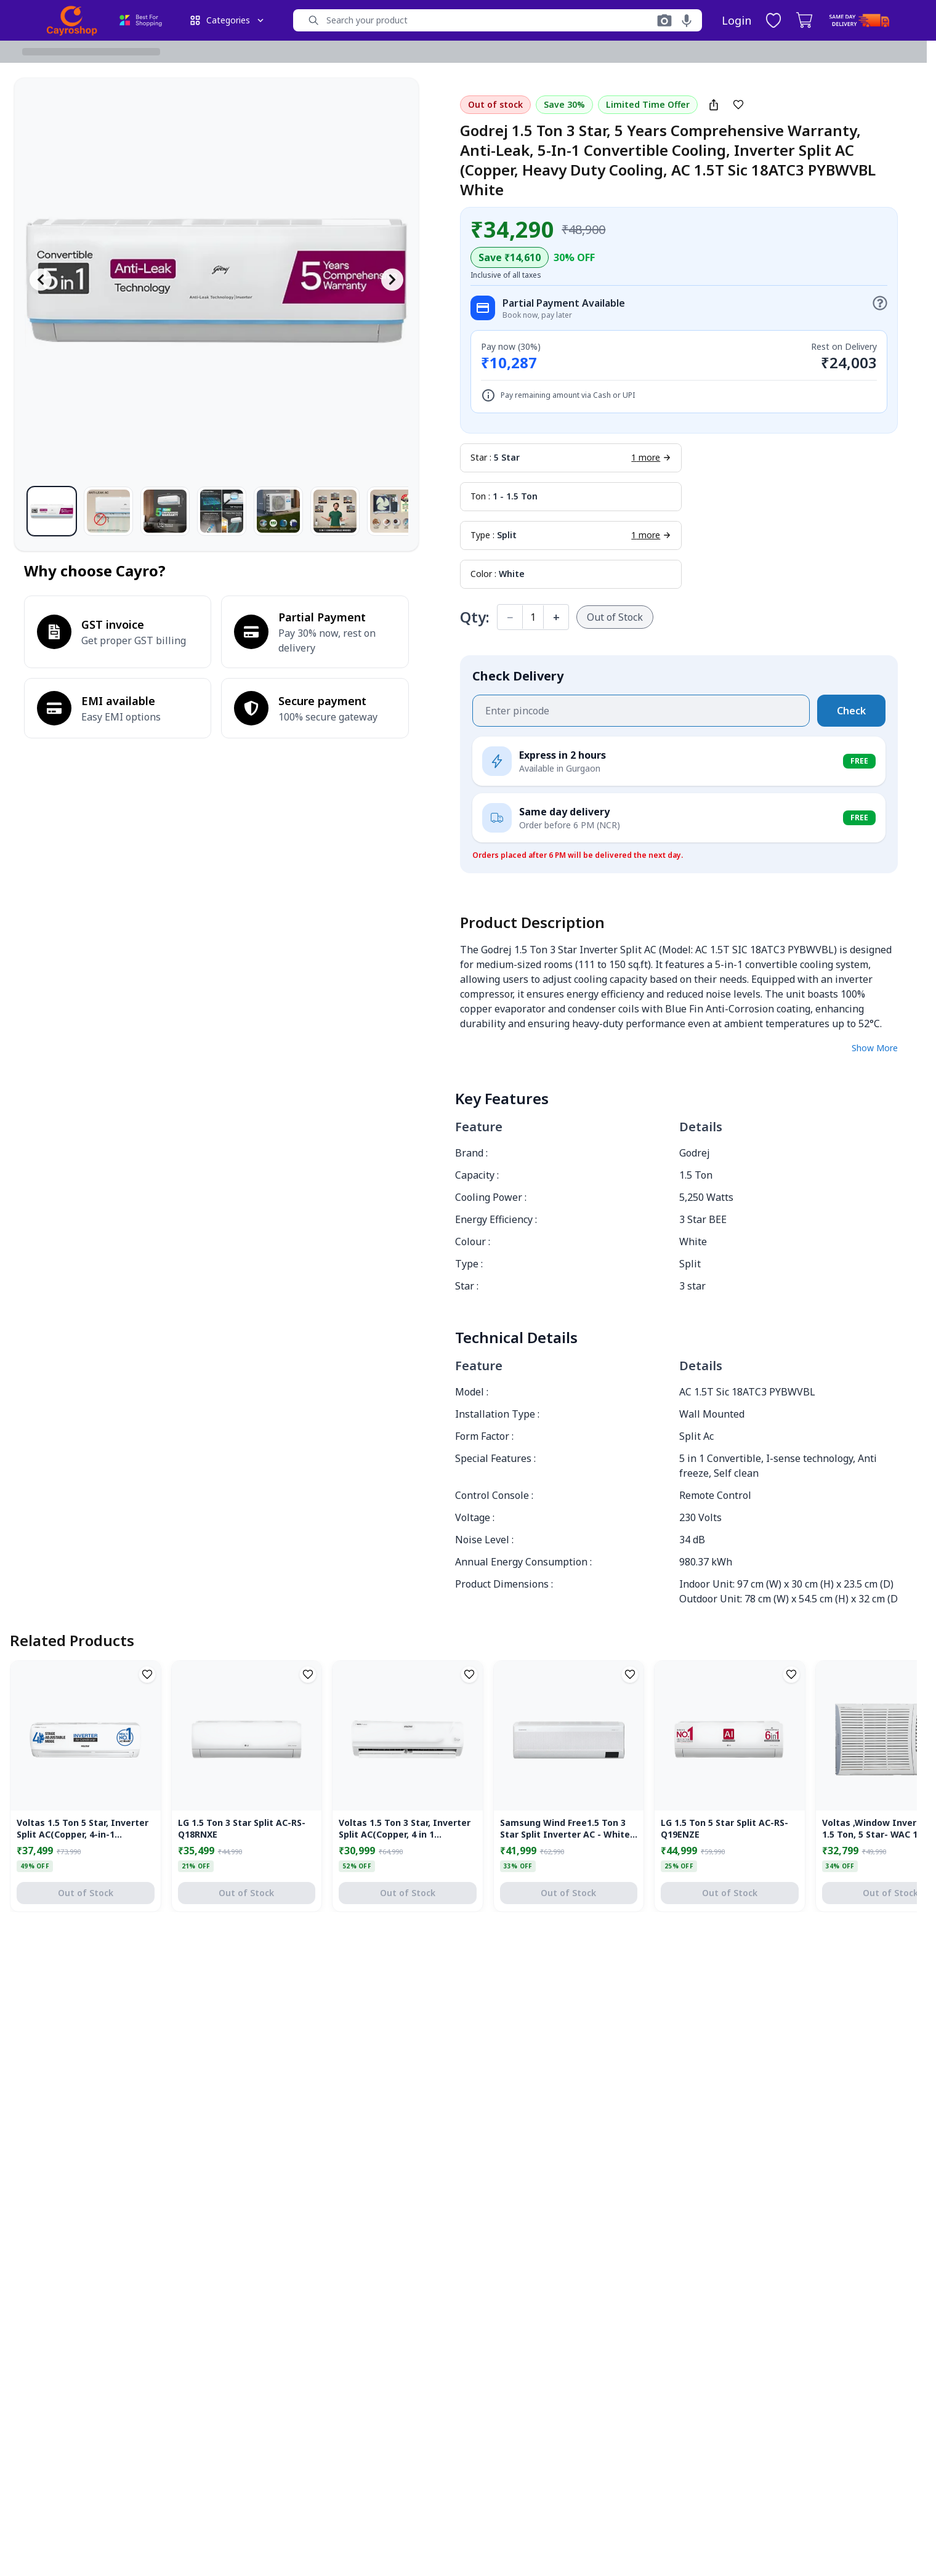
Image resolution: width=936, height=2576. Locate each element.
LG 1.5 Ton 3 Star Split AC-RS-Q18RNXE (241, 1828)
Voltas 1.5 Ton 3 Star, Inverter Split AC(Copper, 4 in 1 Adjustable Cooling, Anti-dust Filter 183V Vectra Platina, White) (404, 1829)
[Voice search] (687, 20)
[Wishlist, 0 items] (773, 20)
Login (736, 20)
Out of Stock (615, 617)
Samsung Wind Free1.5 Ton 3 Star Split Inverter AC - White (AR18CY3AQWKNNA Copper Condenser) (565, 1829)
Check (851, 710)
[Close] (892, 2420)
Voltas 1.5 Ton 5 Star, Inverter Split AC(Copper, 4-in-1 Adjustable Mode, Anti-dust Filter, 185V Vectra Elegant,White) (82, 1829)
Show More (875, 1048)
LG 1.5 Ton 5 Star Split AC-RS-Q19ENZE (724, 1828)
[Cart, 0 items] (804, 20)
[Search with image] (664, 20)
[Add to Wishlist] (738, 105)
